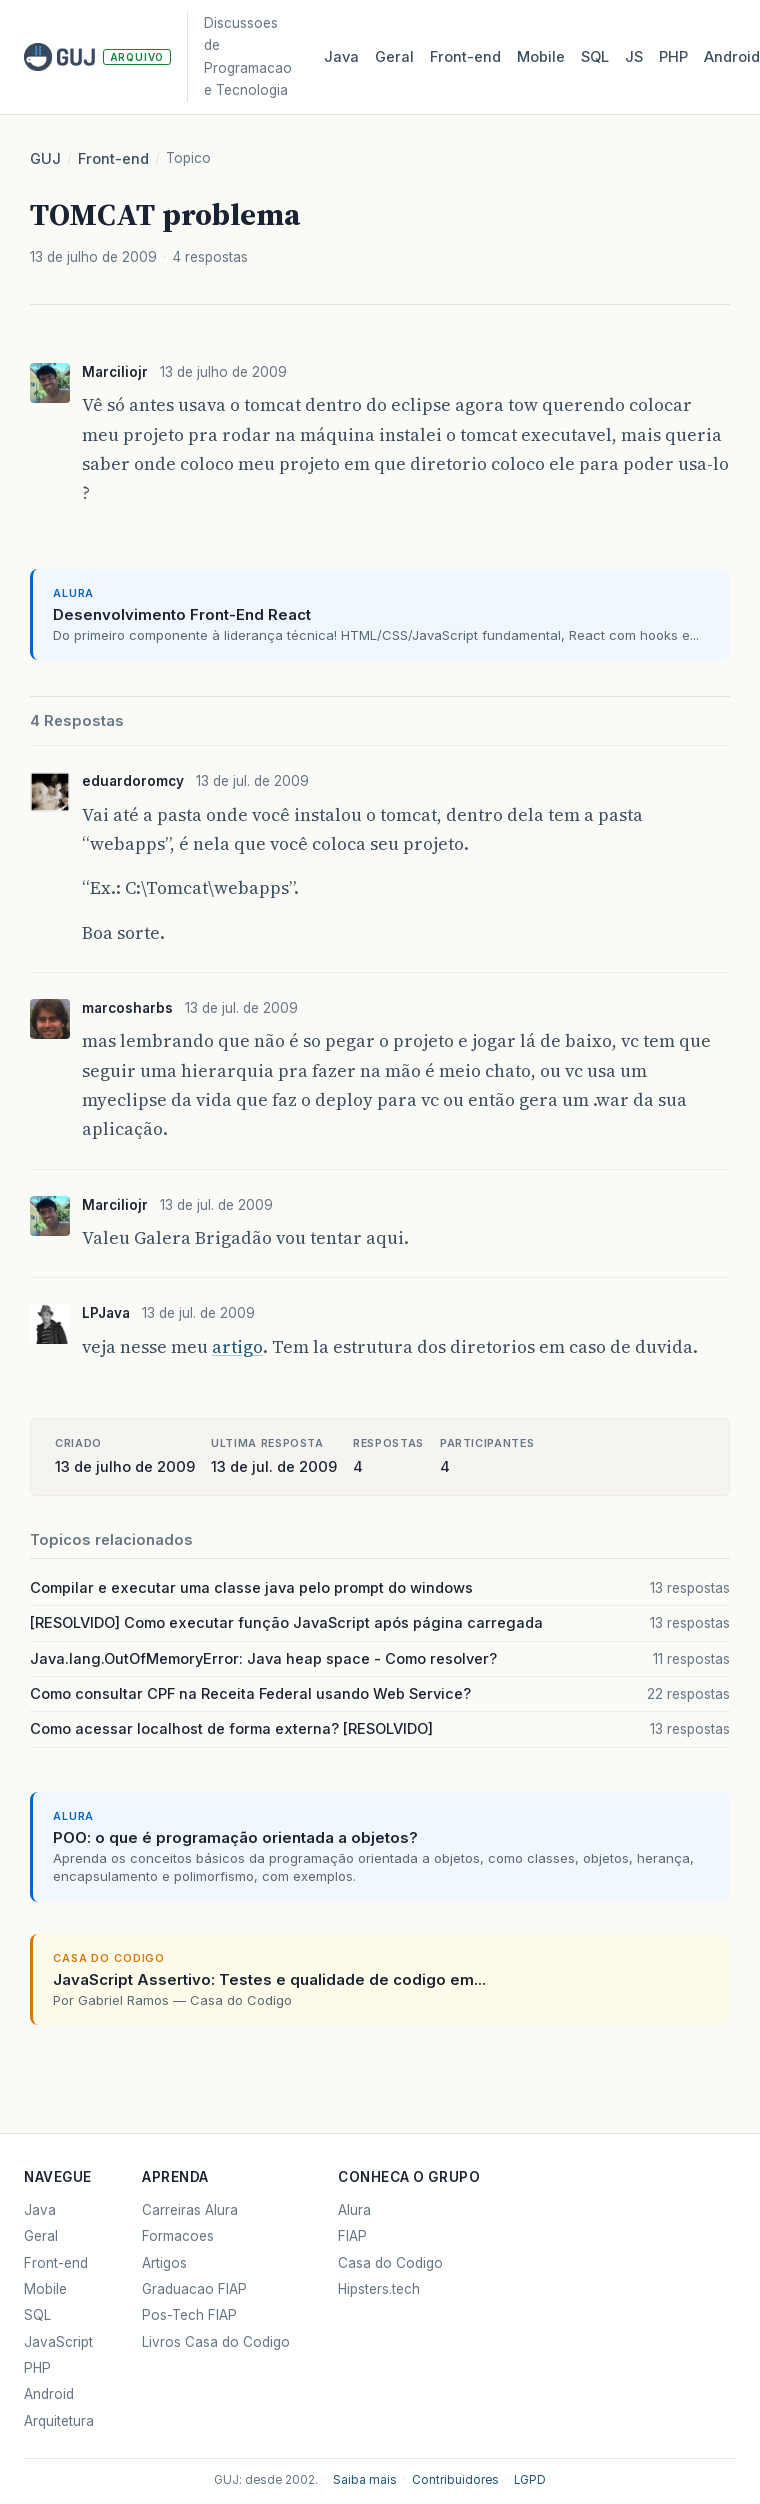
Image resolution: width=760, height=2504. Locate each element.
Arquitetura (59, 2421)
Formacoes (178, 2236)
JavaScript (58, 2342)
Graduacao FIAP (194, 2289)
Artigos (164, 2263)
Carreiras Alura (190, 2210)
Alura (354, 2210)
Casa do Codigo (390, 2263)
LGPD (530, 2480)
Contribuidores (455, 2480)
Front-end (113, 159)
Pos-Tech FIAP (189, 2315)
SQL (595, 57)
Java (341, 57)
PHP (673, 57)
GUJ (45, 159)
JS (634, 57)
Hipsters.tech (379, 2289)
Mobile (541, 57)
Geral (394, 57)
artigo (237, 1347)
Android (49, 2394)
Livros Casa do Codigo (216, 2342)
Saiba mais (365, 2480)
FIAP (352, 2236)
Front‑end (465, 57)
